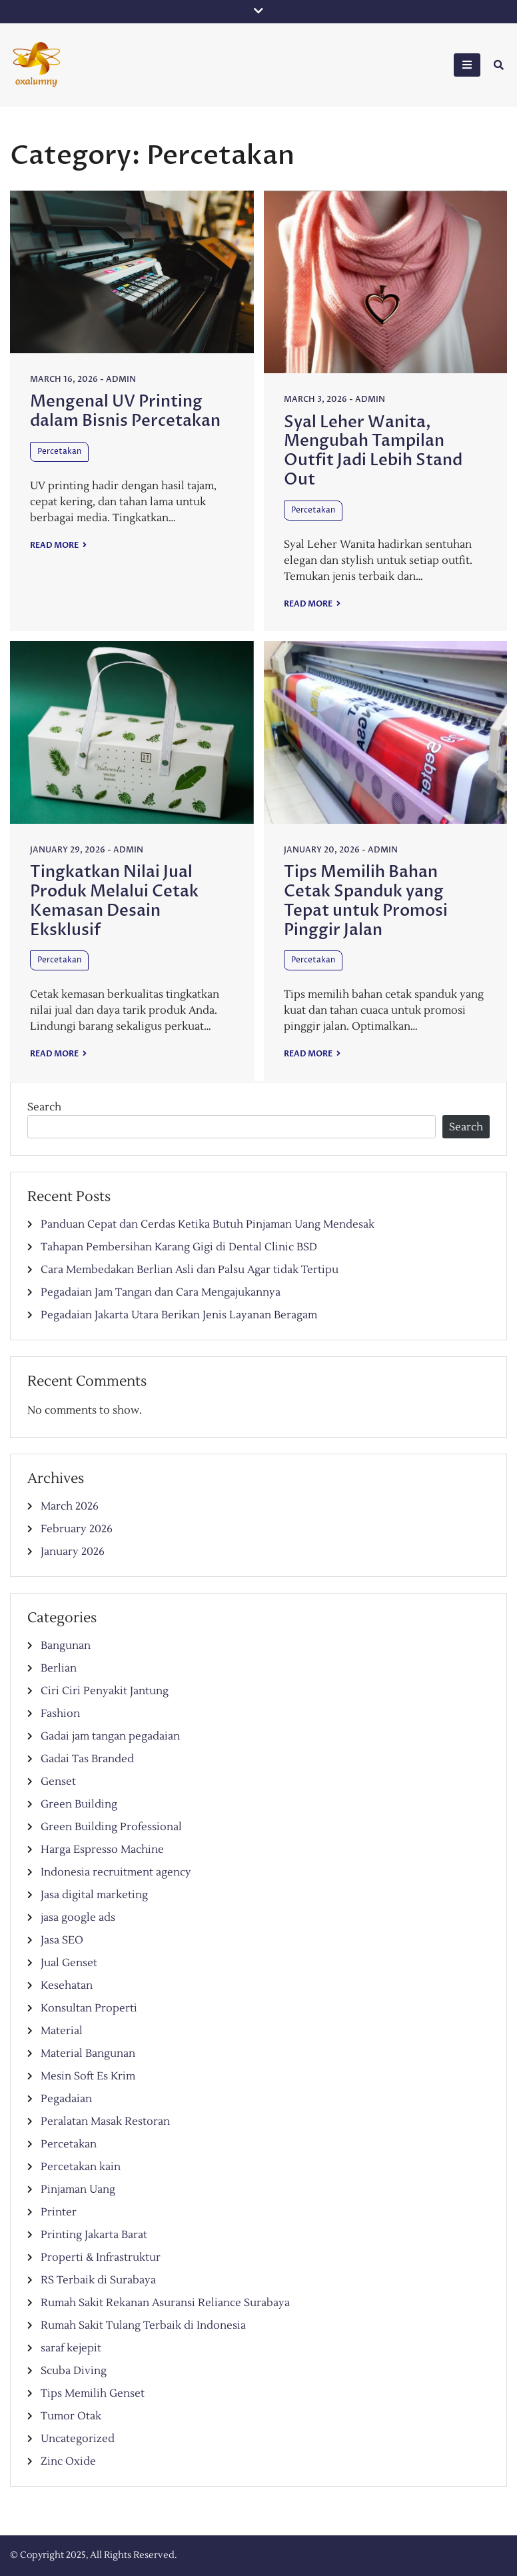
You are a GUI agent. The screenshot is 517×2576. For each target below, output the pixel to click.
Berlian (59, 1668)
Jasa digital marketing (94, 1895)
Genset (58, 1781)
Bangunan (66, 1645)
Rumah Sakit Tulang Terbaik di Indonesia (143, 2325)
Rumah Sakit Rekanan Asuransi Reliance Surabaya (165, 2302)
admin (121, 379)
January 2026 (73, 1551)
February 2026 (77, 1529)
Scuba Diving (74, 2370)
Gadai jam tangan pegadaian (110, 1736)
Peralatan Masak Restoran (105, 2121)
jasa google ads (78, 1917)
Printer (59, 2212)
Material (62, 2030)
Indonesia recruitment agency (116, 1872)
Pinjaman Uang (78, 2189)
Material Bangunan (88, 2053)
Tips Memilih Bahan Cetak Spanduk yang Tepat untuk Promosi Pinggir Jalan (366, 900)
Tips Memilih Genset (93, 2393)
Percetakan (59, 451)
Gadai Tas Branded (87, 1759)
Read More (55, 545)
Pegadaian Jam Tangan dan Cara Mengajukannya (160, 1292)
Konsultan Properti (89, 2008)
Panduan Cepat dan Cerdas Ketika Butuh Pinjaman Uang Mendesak (207, 1224)
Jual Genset (69, 1962)
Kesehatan (67, 1985)
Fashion (60, 1713)
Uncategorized (78, 2438)
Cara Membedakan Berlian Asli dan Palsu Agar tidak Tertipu (189, 1269)
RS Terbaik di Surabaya (98, 2280)
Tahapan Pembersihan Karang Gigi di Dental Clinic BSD (179, 1247)
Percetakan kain (81, 2166)
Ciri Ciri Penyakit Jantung (105, 1691)
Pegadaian (66, 2098)
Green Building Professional (111, 1827)
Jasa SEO (62, 1940)
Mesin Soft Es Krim (88, 2076)
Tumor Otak (71, 2416)
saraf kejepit (71, 2348)
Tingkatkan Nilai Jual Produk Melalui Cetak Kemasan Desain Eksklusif (114, 900)
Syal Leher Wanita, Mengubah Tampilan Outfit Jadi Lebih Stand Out (373, 451)
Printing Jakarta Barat (94, 2234)
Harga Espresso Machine (102, 1849)
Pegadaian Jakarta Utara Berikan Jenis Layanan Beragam (179, 1315)
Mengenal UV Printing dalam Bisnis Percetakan (125, 411)
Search (44, 1107)
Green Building (79, 1804)
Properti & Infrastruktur (101, 2257)
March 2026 (70, 1506)
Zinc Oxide (68, 2461)
